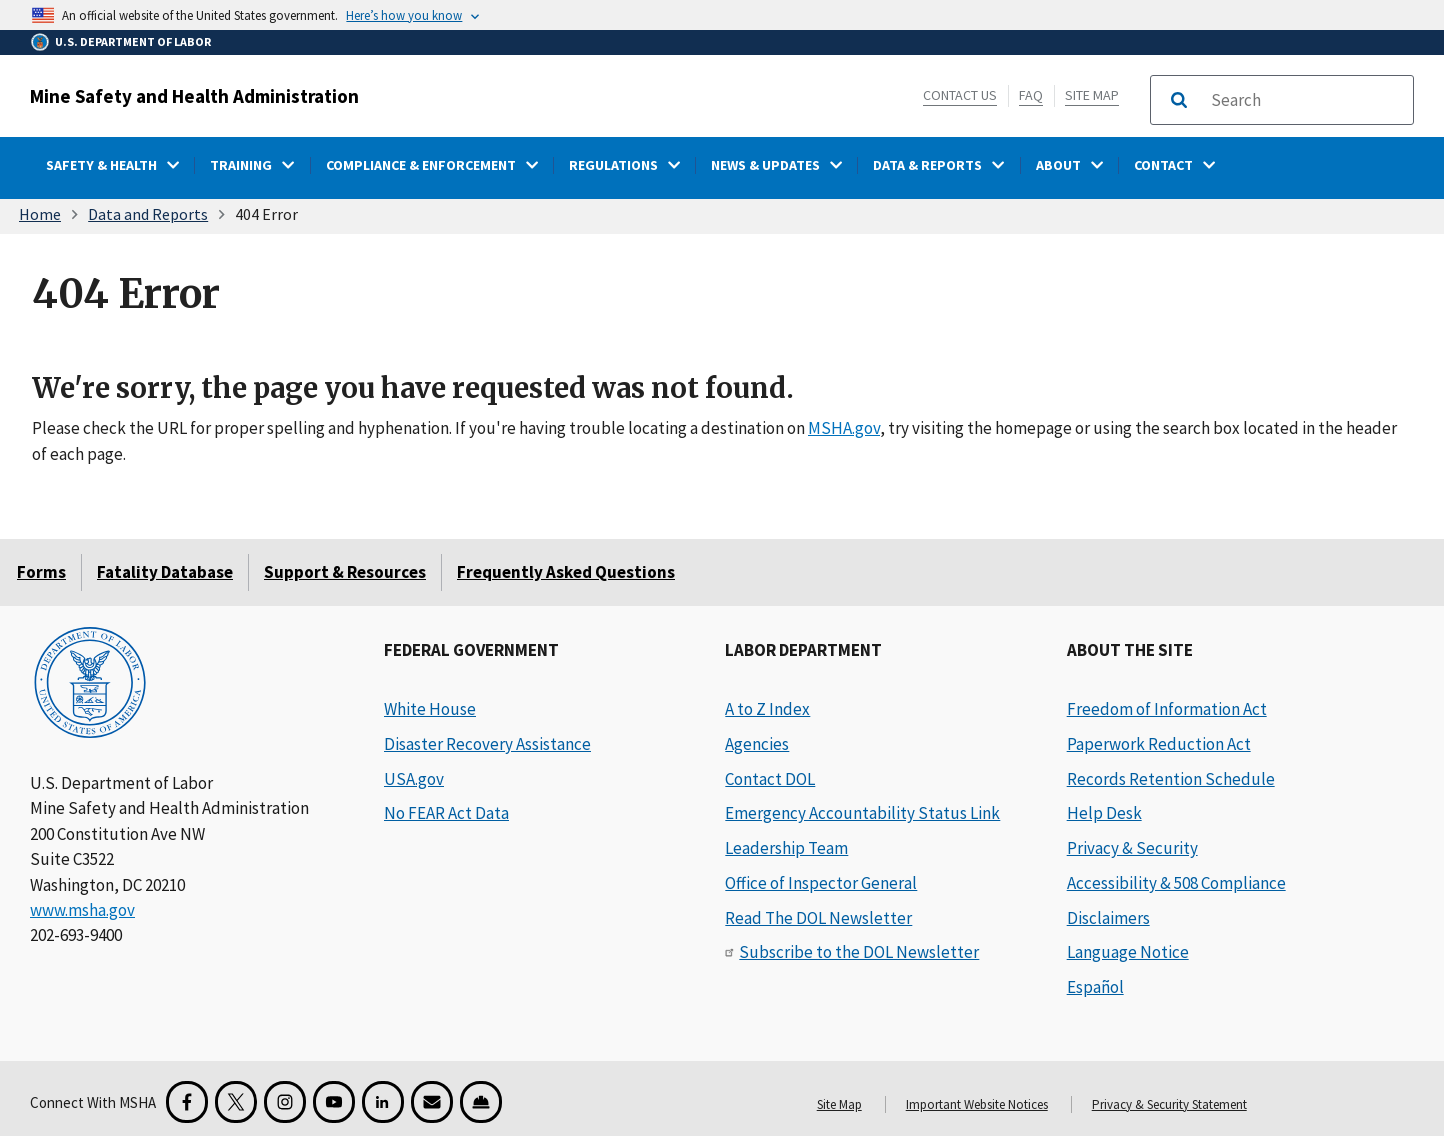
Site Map (1092, 95)
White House (430, 709)
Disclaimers (1108, 918)
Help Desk (1104, 813)
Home (40, 214)
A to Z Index (767, 709)
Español (1095, 987)
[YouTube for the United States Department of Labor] (334, 1102)
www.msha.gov (82, 910)
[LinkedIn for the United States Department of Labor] (383, 1102)
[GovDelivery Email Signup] (432, 1102)
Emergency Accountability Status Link (862, 813)
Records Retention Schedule (1171, 779)
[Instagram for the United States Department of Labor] (285, 1102)
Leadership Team (786, 848)
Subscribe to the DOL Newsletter (859, 952)
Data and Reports (148, 214)
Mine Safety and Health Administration (194, 96)
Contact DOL (770, 779)
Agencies (757, 744)
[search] (1306, 100)
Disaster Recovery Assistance (487, 744)
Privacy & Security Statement (1169, 1104)
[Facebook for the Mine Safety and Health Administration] (187, 1102)
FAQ (1031, 95)
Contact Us (960, 95)
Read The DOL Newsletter (818, 918)
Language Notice (1128, 952)
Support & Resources (345, 572)
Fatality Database (165, 572)
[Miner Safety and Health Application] (481, 1102)
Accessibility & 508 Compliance (1176, 883)
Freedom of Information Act (1167, 709)
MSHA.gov (844, 428)
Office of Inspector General (821, 883)
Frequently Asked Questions (566, 572)
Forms (41, 572)
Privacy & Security (1132, 848)
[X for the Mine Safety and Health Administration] (236, 1102)
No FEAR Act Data (446, 813)
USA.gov (414, 779)
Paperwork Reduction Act (1159, 744)
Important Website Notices (977, 1104)
